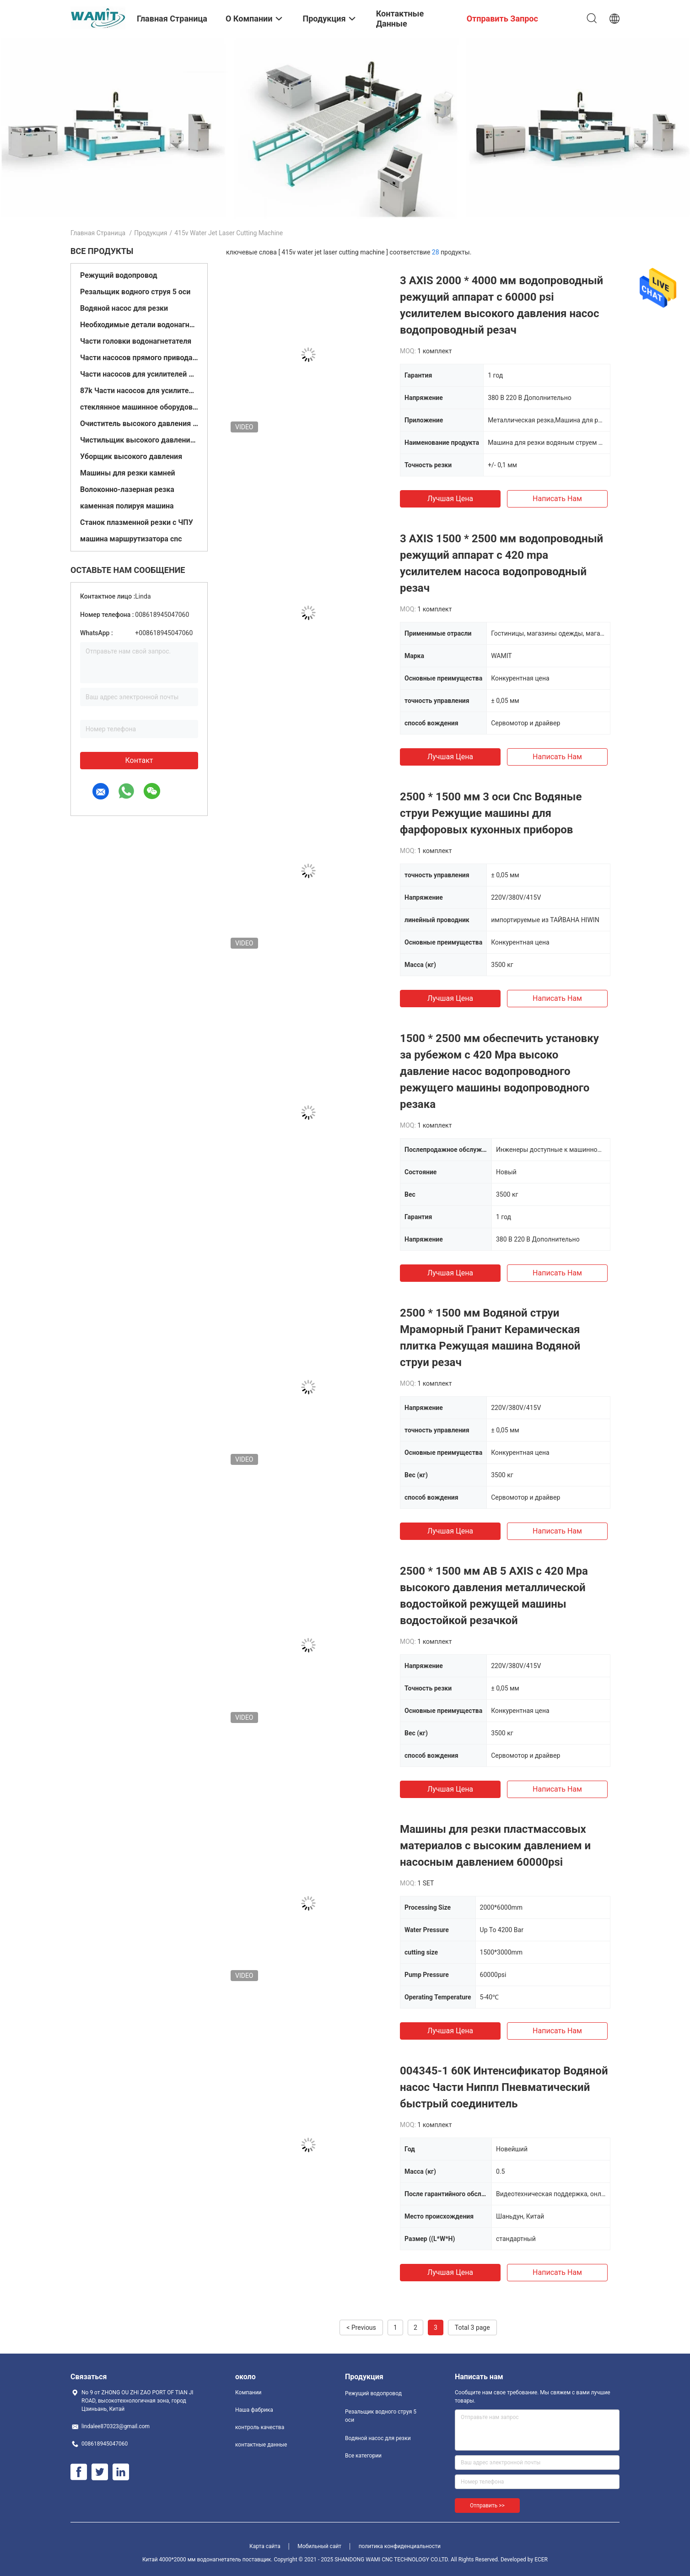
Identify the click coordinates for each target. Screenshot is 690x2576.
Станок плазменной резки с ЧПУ (136, 522)
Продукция (150, 233)
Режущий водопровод (118, 275)
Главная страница (97, 233)
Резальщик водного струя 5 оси (135, 291)
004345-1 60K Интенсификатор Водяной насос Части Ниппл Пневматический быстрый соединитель (504, 2087)
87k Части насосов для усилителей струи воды (139, 390)
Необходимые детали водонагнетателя (139, 324)
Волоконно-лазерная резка (127, 489)
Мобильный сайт (319, 2546)
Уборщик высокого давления (131, 456)
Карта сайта (264, 2546)
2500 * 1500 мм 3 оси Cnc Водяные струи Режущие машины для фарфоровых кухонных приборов (491, 813)
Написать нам (557, 498)
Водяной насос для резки (124, 308)
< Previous (361, 2327)
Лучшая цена (450, 498)
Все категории (363, 2455)
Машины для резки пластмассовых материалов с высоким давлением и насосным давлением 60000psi (495, 1846)
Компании (248, 2392)
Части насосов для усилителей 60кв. (139, 374)
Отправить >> (487, 2505)
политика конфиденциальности (400, 2546)
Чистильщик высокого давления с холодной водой (139, 440)
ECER (541, 2559)
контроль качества (259, 2427)
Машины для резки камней (127, 473)
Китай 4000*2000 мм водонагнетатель (191, 2559)
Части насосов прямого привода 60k (139, 357)
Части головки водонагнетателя (135, 341)
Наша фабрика (254, 2410)
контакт (139, 760)
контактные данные (261, 2444)
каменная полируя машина (127, 506)
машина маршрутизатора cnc (131, 539)
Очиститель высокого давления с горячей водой (139, 423)
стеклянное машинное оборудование (139, 407)
